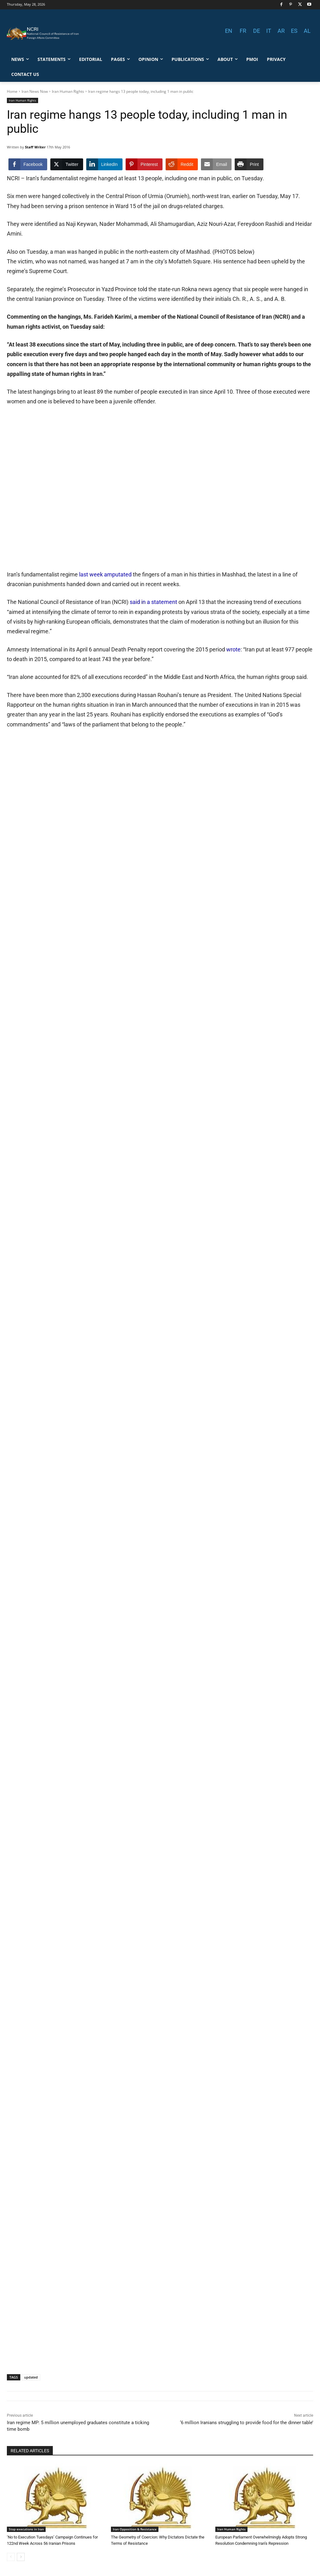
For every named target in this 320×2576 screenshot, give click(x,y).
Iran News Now (35, 91)
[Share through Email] (216, 164)
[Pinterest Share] (144, 164)
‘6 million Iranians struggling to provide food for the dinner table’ (246, 2422)
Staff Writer (35, 147)
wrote (233, 649)
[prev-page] (11, 2557)
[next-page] (21, 2557)
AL (307, 30)
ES (294, 30)
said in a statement (154, 602)
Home (12, 91)
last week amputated (105, 574)
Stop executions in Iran (26, 2529)
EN (228, 30)
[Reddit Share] (182, 164)
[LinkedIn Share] (104, 164)
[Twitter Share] (66, 164)
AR (281, 30)
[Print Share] (249, 164)
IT (268, 30)
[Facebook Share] (27, 164)
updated (31, 2377)
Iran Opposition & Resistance (135, 2529)
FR (243, 30)
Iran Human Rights (68, 91)
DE (256, 30)
